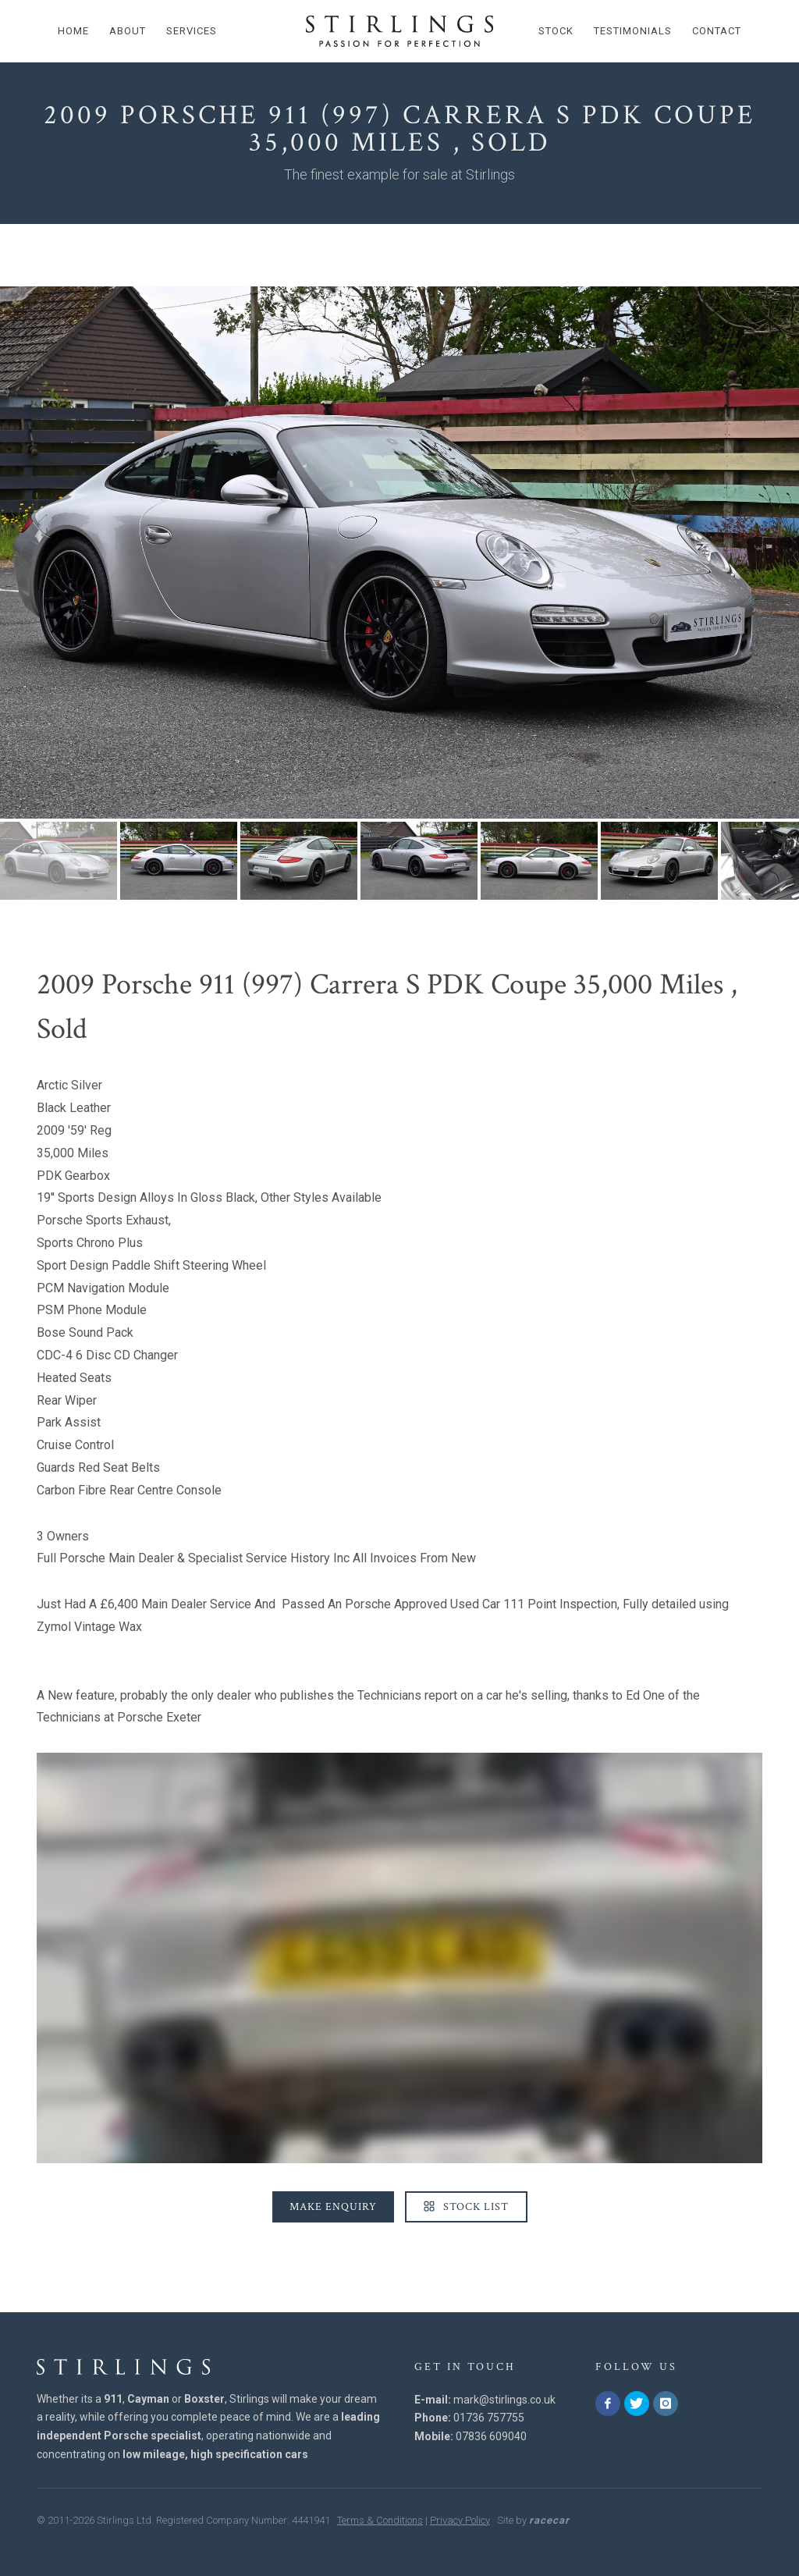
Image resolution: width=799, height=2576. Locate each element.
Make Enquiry (333, 2207)
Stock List (466, 2207)
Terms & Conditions (380, 2520)
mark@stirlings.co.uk (504, 2399)
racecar (549, 2520)
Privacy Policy (460, 2520)
